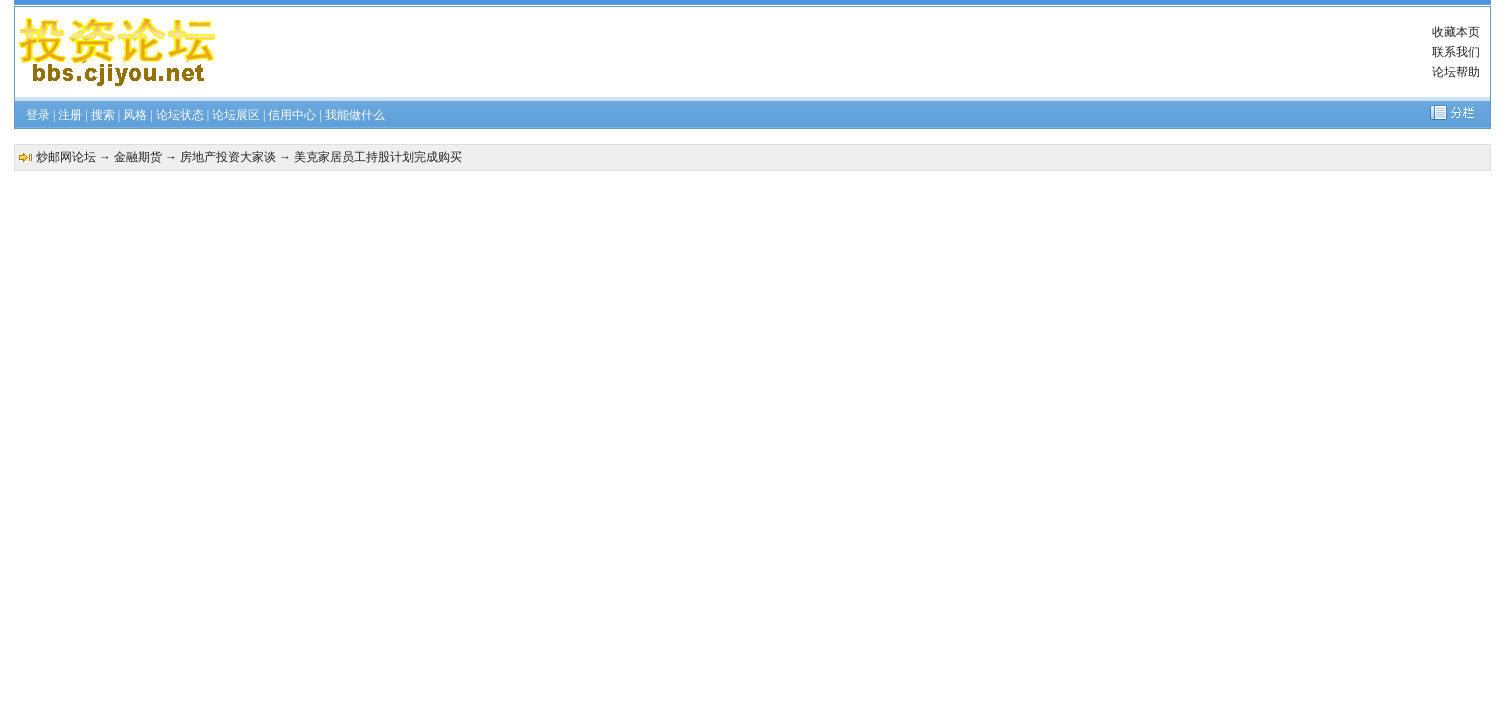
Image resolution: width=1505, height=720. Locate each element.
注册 (70, 115)
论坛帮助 (1456, 72)
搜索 (103, 115)
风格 (135, 115)
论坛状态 (180, 115)
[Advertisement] (808, 52)
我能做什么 (355, 115)
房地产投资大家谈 (228, 157)
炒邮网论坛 (66, 157)
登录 (38, 115)
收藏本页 (1456, 32)
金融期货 (138, 157)
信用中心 (292, 115)
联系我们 (1456, 52)
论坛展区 (236, 115)
